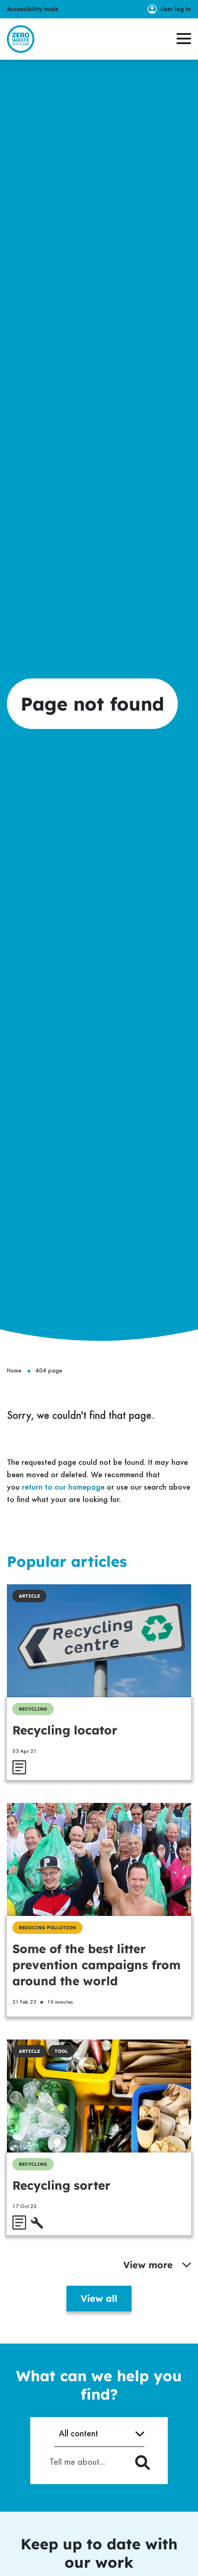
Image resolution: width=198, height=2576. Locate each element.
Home (14, 1370)
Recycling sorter (61, 2185)
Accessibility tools (32, 9)
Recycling (33, 1709)
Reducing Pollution (47, 1928)
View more (157, 2265)
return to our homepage (63, 1487)
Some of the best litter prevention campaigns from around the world (96, 1964)
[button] (183, 39)
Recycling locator (64, 1730)
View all (99, 2298)
